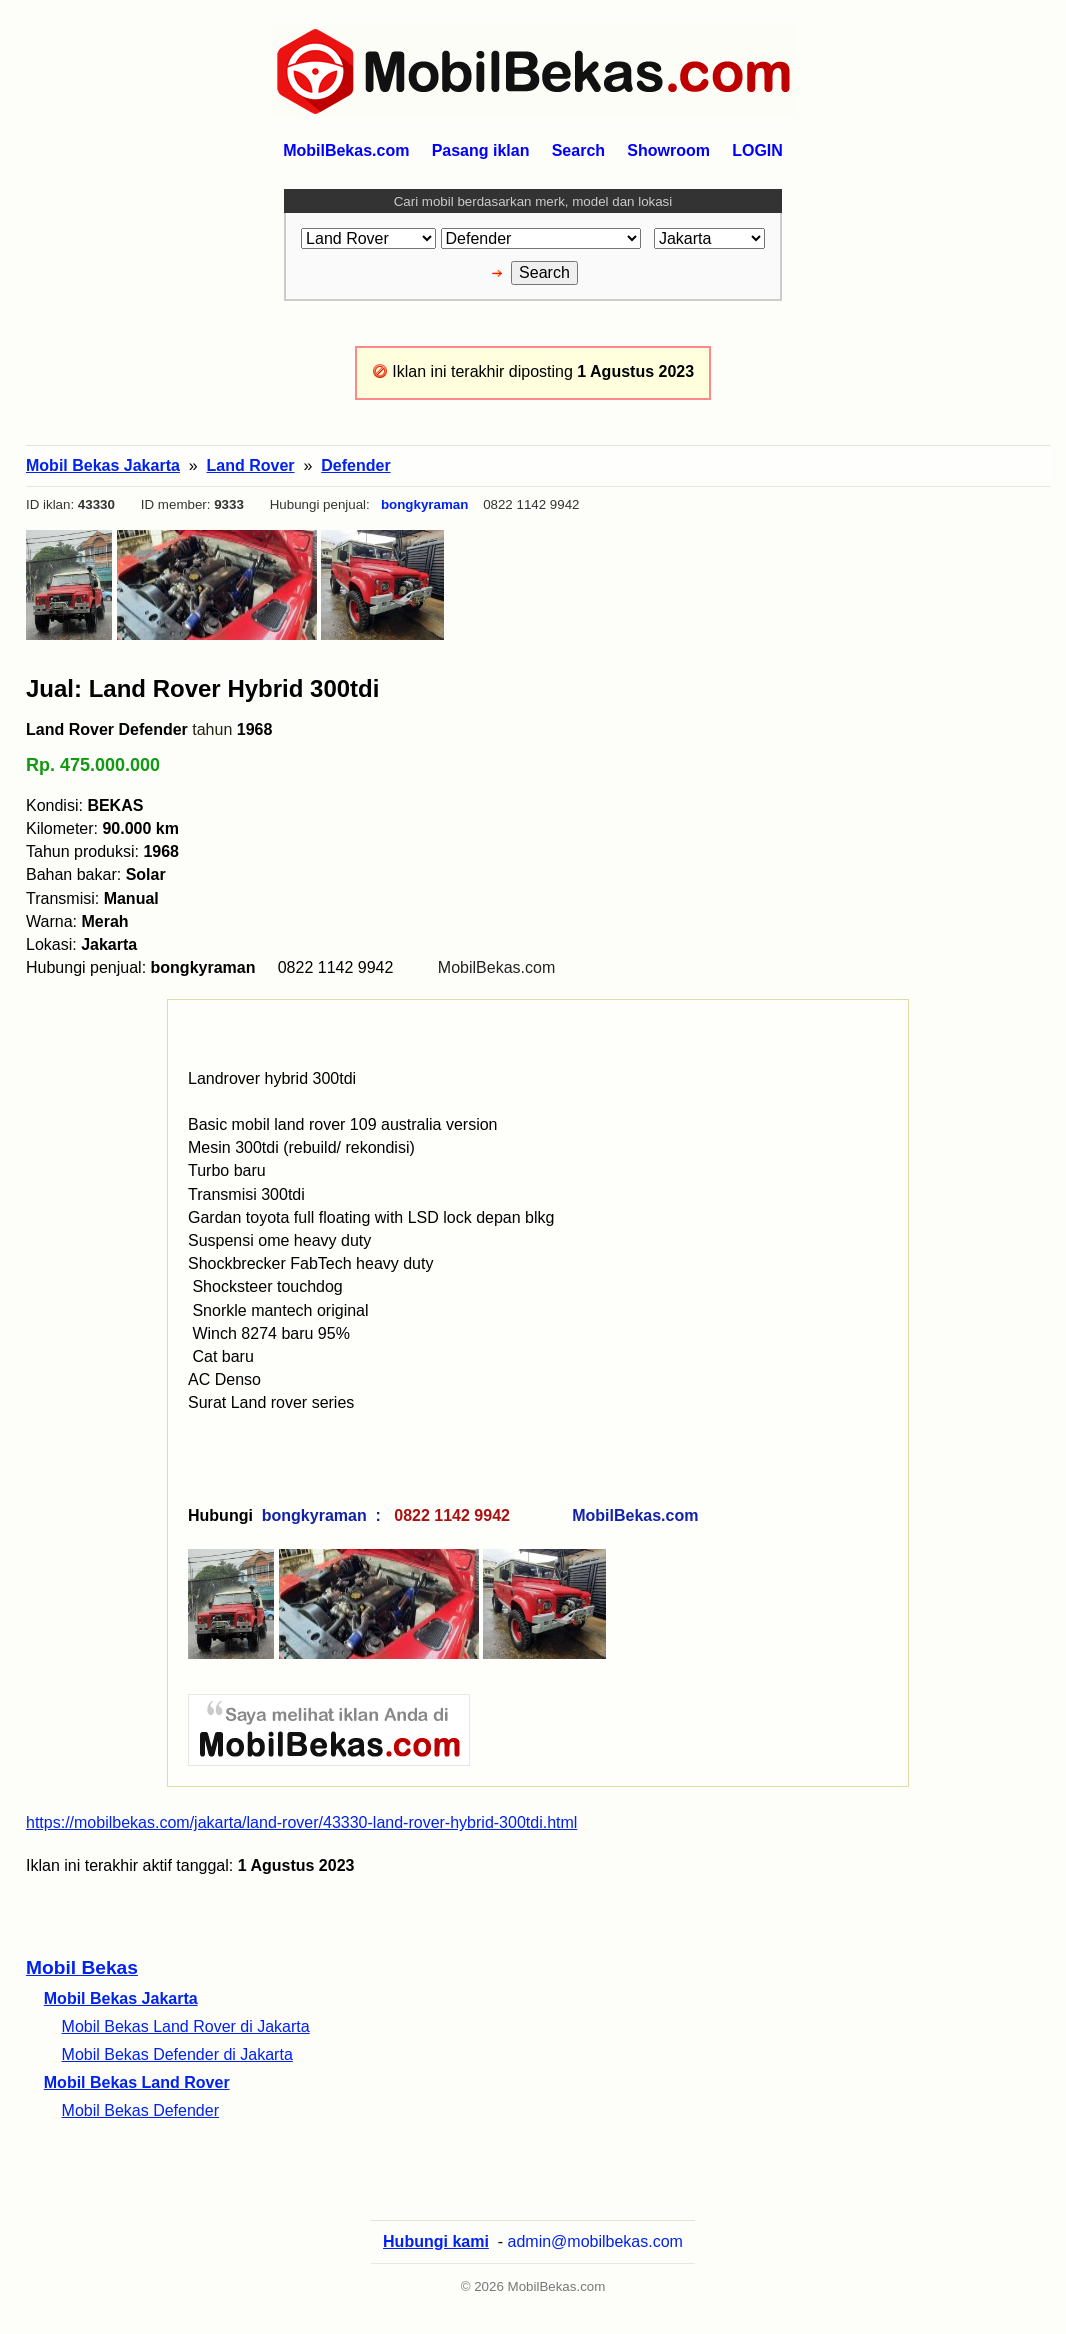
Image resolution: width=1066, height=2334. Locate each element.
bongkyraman (424, 504)
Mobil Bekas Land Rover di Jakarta (186, 2026)
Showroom (668, 150)
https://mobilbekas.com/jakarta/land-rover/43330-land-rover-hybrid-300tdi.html (301, 1822)
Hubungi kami (436, 2241)
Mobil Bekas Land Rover (137, 2082)
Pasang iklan (481, 150)
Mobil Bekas (82, 1967)
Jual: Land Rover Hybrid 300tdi (202, 688)
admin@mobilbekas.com (595, 2241)
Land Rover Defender (107, 729)
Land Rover (251, 465)
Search (578, 150)
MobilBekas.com (496, 967)
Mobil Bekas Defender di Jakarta (177, 2054)
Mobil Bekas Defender (140, 2110)
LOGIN (757, 150)
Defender (355, 465)
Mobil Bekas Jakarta (121, 1998)
